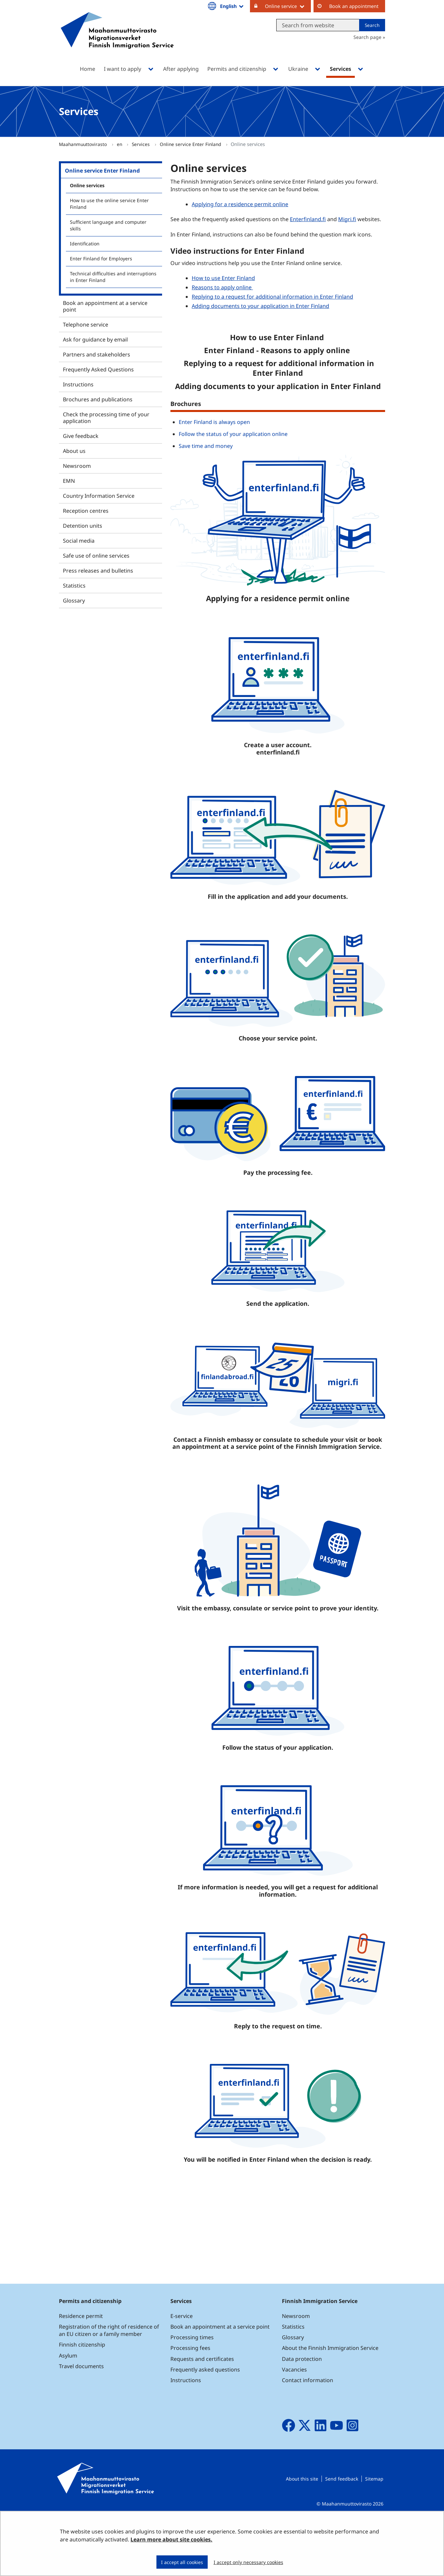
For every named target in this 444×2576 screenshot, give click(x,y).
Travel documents (81, 2413)
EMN (69, 480)
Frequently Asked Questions (98, 369)
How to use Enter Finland (223, 278)
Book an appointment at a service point (105, 306)
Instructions (78, 384)
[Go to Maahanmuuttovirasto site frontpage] (117, 39)
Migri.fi (347, 219)
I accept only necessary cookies (248, 2562)
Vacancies (294, 2416)
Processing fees (190, 2394)
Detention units (82, 525)
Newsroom (77, 466)
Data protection (302, 2405)
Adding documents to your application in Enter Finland (260, 306)
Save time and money (206, 446)
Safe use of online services (96, 555)
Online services (87, 185)
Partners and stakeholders (96, 354)
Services (141, 144)
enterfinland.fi (278, 752)
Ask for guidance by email (95, 339)
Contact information (307, 2427)
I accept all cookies (182, 2562)
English (232, 6)
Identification (85, 243)
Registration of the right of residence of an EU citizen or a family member (109, 2377)
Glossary (74, 600)
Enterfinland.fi (309, 219)
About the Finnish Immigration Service (330, 2394)
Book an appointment (353, 6)
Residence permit (81, 2362)
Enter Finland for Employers (101, 258)
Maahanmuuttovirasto (83, 144)
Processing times (192, 2384)
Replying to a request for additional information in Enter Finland (272, 296)
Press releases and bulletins (98, 570)
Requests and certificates (202, 2405)
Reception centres (86, 510)
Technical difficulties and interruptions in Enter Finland (113, 276)
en (120, 144)
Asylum (68, 2402)
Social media (79, 540)
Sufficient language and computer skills (108, 225)
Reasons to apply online (222, 287)
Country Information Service (98, 495)
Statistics (74, 585)
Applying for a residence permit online (240, 204)
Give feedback (81, 436)
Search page (367, 37)
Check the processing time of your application (106, 418)
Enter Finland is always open (214, 422)
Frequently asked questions (205, 2416)
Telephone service (85, 324)
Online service (288, 6)
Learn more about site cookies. (171, 2539)
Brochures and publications (97, 399)
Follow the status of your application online (233, 434)
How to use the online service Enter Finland (109, 203)
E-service (181, 2362)
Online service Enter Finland (191, 144)
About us (74, 451)
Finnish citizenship (82, 2391)
